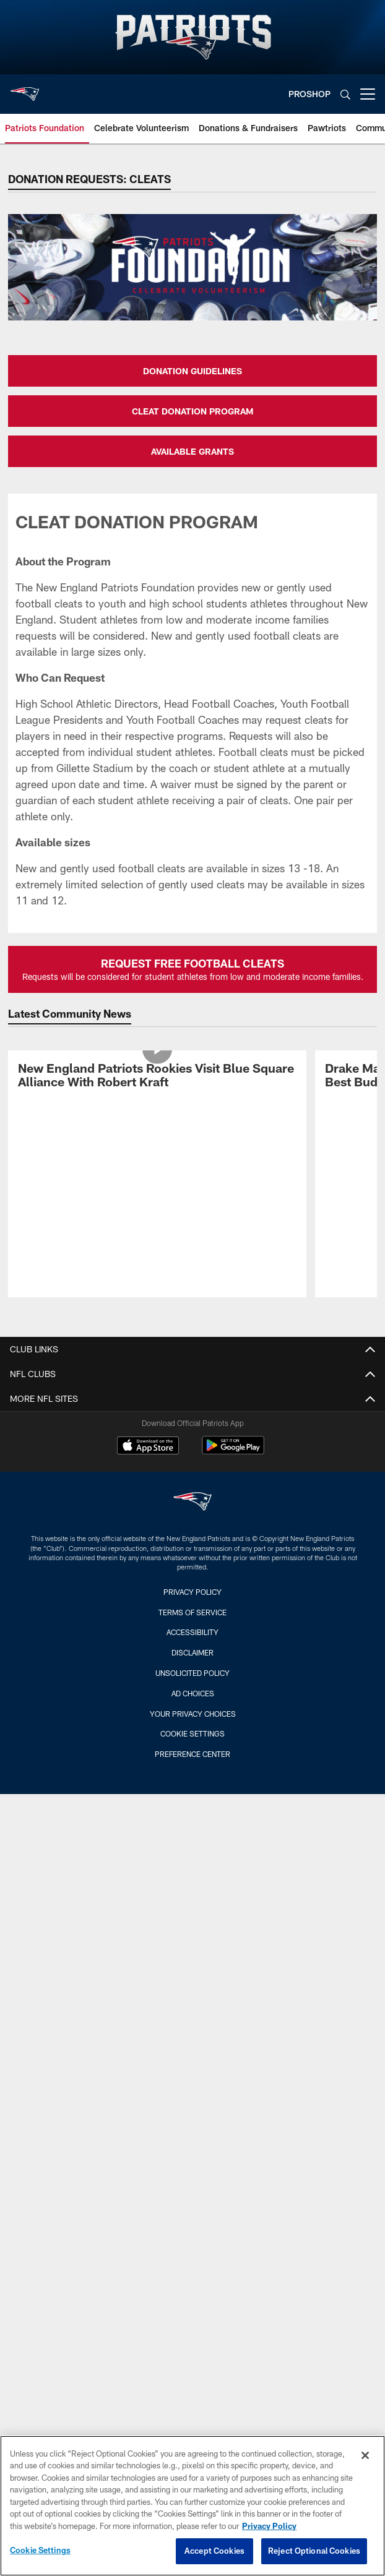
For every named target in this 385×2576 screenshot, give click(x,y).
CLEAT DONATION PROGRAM (192, 411)
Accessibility (192, 1632)
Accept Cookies (214, 2551)
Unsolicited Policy (192, 1672)
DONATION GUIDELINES (192, 371)
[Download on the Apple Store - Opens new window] (148, 1447)
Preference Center (192, 1754)
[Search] (345, 94)
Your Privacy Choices (193, 1713)
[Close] (365, 2455)
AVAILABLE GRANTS (192, 451)
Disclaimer (192, 1652)
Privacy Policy (192, 1591)
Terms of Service (192, 1612)
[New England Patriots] (192, 1503)
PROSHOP (309, 93)
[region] (192, 2506)
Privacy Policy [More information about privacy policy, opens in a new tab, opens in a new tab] (269, 2526)
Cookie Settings (192, 1733)
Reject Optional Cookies (314, 2551)
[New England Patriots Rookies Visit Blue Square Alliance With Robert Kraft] (157, 1076)
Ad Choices (192, 1693)
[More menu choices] (367, 94)
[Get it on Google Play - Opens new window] (233, 1451)
